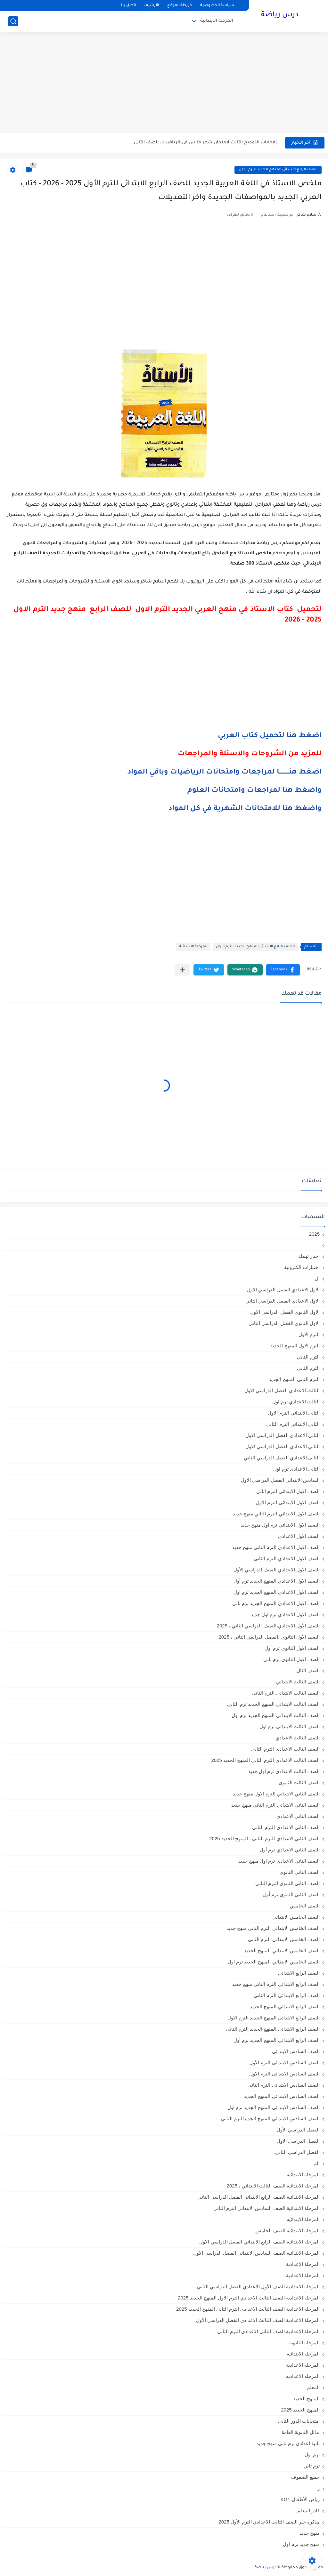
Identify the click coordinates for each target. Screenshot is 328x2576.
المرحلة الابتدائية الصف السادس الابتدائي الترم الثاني (266, 2208)
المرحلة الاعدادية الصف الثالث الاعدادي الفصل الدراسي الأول (258, 2320)
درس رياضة (280, 15)
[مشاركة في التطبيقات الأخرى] (182, 969)
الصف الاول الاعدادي (299, 1536)
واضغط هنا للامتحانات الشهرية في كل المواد (245, 809)
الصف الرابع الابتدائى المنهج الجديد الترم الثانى (273, 2029)
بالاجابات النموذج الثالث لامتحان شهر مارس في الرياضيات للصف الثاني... (204, 142)
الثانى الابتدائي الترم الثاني (293, 1424)
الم (317, 2163)
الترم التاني (308, 1357)
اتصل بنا (128, 6)
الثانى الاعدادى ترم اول (296, 1469)
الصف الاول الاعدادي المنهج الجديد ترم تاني (276, 1603)
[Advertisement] (164, 83)
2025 (314, 1234)
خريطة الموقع (179, 6)
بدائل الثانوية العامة (301, 2432)
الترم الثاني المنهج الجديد (294, 1379)
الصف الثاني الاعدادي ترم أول (290, 1849)
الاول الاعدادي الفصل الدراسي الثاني (282, 1301)
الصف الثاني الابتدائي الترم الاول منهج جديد (276, 1793)
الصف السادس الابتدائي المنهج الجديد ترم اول (273, 2107)
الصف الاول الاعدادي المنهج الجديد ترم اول (277, 1592)
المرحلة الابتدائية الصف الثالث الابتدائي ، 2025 (273, 2185)
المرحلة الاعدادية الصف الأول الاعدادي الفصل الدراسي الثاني (258, 2286)
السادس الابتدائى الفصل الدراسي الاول (280, 1480)
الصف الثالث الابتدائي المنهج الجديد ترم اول (276, 1715)
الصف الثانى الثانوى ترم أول (291, 1894)
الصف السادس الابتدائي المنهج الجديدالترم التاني (270, 2118)
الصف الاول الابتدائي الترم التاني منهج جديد (276, 1513)
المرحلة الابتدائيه (303, 2219)
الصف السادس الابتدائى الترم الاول (284, 2073)
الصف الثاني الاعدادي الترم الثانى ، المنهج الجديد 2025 (264, 1838)
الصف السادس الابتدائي (296, 2051)
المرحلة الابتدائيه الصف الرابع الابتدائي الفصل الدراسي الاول (259, 2241)
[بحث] (13, 21)
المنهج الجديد (306, 2398)
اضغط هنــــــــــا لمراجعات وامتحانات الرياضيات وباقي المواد (224, 772)
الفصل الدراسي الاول (298, 2141)
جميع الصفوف (305, 2477)
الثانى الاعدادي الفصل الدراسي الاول (282, 1435)
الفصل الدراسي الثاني (297, 2152)
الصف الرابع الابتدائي (299, 1973)
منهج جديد (309, 2533)
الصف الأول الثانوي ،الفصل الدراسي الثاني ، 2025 (269, 1637)
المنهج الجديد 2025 (300, 2409)
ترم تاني (311, 2465)
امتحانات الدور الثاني (299, 2421)
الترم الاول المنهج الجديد (295, 1345)
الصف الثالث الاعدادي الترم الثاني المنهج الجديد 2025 (265, 1760)
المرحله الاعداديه (303, 2376)
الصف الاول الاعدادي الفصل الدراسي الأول (277, 1569)
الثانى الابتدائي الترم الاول (294, 1413)
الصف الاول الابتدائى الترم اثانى (288, 1491)
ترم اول (312, 2454)
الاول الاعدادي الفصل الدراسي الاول (283, 1289)
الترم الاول (309, 1334)
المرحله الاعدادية (303, 2365)
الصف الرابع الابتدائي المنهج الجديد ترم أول (277, 2040)
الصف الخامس (305, 1905)
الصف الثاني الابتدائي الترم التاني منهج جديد (275, 1805)
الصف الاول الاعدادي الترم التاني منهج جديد (276, 1547)
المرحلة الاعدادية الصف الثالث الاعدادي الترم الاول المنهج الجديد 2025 (249, 2297)
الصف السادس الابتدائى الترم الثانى (284, 2085)
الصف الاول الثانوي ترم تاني (291, 1659)
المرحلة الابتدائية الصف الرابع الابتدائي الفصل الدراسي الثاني (259, 2197)
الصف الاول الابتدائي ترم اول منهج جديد (280, 1525)
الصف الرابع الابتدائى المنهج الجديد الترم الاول (278, 170)
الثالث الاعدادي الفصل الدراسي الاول (282, 1390)
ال (317, 1278)
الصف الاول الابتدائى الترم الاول (288, 1502)
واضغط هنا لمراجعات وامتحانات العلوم (254, 791)
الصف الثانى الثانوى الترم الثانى (287, 1883)
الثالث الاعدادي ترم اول (296, 1401)
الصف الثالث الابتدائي (298, 1681)
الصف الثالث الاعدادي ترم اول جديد (284, 1771)
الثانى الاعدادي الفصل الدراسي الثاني (282, 1457)
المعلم (313, 2387)
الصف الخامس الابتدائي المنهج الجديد (282, 1950)
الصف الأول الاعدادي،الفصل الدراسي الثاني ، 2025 (268, 1625)
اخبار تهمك (309, 1256)
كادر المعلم (308, 2510)
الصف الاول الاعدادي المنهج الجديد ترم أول (277, 1581)
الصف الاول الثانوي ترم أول (292, 1648)
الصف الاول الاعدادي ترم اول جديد (285, 1614)
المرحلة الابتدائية (216, 21)
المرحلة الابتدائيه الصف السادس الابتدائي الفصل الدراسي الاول (256, 2253)
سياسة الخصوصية (217, 6)
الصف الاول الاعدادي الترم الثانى (287, 1558)
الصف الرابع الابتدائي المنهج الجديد (285, 2006)
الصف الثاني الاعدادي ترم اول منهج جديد (279, 1861)
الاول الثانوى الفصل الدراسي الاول (285, 1312)
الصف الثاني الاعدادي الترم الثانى (286, 1827)
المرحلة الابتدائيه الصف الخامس (287, 2230)
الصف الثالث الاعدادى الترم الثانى (285, 1749)
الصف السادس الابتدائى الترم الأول (284, 2062)
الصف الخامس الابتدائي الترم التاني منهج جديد (273, 1928)
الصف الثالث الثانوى (299, 1782)
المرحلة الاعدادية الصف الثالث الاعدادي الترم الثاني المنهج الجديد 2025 (248, 2309)
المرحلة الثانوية (304, 2342)
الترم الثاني (308, 1368)
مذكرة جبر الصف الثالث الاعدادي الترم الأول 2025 (269, 2521)
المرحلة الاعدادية (303, 2275)
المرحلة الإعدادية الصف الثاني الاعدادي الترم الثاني (268, 2331)
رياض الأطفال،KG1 (300, 2499)
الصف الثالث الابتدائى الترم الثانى (286, 1693)
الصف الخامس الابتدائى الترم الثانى (284, 1939)
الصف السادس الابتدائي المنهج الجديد (282, 2096)
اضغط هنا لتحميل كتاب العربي (270, 736)
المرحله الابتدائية (303, 2353)
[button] (283, 969)
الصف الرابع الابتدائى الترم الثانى (287, 1995)
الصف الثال (308, 1670)
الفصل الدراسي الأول (298, 2129)
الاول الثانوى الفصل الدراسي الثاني (284, 1323)
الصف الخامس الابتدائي (296, 1917)
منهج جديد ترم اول (301, 2544)
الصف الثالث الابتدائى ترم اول (289, 1726)
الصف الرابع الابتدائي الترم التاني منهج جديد (276, 1984)
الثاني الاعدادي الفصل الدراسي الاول (282, 1446)
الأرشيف (151, 6)
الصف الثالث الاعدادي (297, 1737)
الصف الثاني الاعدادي (298, 1816)
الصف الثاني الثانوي (300, 1872)
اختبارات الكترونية (302, 1267)
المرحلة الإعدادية (303, 2264)
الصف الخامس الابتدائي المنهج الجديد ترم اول (274, 1961)
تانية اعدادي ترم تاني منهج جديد (288, 2443)
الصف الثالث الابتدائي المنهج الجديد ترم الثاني (273, 1704)
